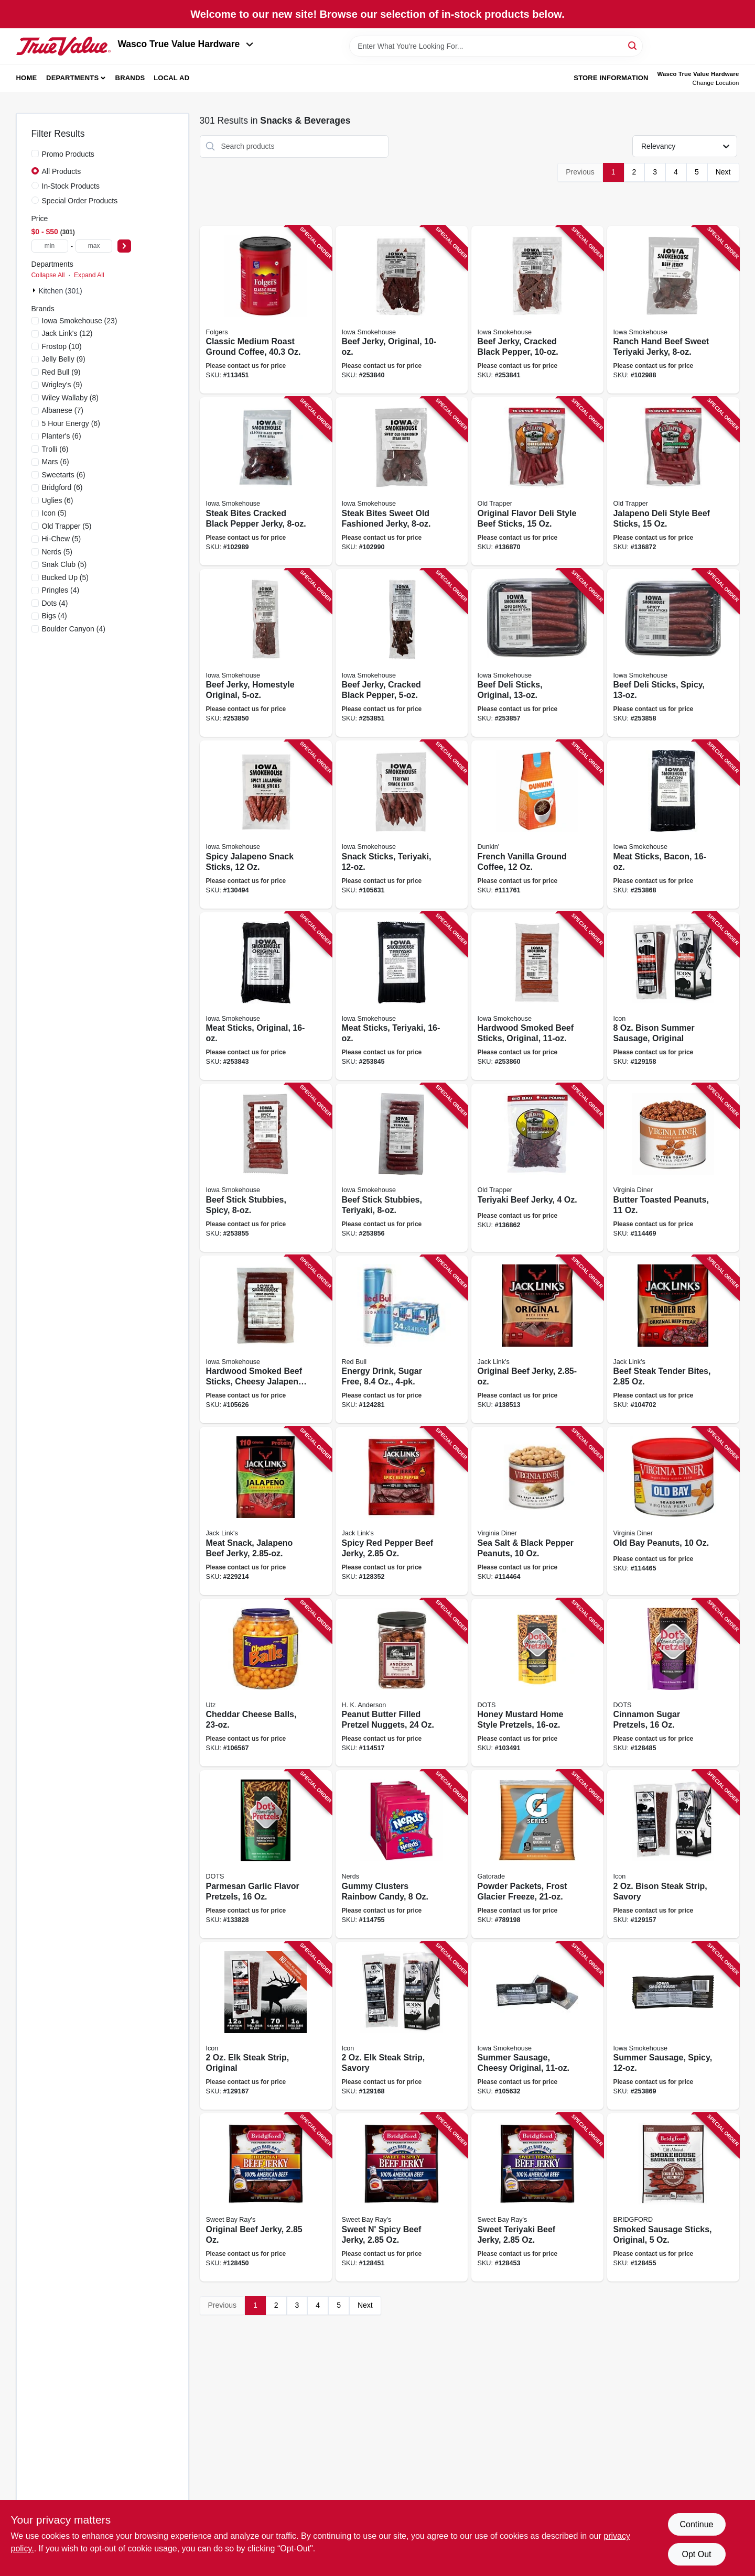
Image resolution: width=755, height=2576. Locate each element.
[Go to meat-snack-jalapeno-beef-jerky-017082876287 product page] (266, 1511)
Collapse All (48, 275)
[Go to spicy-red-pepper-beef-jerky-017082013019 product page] (402, 1511)
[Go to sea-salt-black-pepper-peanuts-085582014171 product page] (537, 1511)
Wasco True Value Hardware (186, 44)
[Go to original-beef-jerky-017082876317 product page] (537, 1340)
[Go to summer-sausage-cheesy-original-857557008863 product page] (537, 2026)
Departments (72, 78)
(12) (67, 333)
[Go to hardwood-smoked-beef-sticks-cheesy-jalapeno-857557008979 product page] (266, 1340)
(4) (61, 590)
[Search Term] (496, 46)
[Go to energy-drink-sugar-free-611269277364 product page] (402, 1340)
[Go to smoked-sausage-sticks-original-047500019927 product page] (673, 2197)
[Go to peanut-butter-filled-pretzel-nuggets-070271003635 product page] (402, 1683)
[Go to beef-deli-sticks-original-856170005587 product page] (537, 653)
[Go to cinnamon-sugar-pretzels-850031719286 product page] (673, 1683)
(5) (54, 513)
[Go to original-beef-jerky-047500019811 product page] (266, 2197)
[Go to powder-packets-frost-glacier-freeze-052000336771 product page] (537, 1854)
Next (723, 172)
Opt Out (696, 2554)
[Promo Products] (35, 153)
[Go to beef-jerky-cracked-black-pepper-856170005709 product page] (537, 310)
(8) (70, 398)
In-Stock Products (71, 186)
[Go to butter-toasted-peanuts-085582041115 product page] (673, 1168)
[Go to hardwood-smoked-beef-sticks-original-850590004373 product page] (537, 996)
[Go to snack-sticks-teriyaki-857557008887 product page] (402, 824)
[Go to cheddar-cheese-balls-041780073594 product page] (266, 1683)
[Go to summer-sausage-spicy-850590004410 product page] (673, 2026)
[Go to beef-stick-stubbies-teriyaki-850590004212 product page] (402, 1168)
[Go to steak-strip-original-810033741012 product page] (266, 2026)
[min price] (49, 246)
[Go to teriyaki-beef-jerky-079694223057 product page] (537, 1168)
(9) (63, 359)
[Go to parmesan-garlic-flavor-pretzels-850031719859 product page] (266, 1854)
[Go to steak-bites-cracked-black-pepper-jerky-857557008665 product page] (266, 481)
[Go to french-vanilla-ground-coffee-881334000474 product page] (537, 824)
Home (26, 78)
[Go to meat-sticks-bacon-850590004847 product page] (673, 824)
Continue (696, 2524)
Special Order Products (80, 200)
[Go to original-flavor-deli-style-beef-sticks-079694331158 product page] (537, 481)
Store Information (611, 78)
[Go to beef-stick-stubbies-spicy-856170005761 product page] (266, 1168)
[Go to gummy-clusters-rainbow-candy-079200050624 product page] (402, 1854)
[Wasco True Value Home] (63, 46)
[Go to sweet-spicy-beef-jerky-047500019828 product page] (402, 2197)
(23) (79, 320)
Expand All (89, 275)
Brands (130, 78)
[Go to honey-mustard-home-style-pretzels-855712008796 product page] (537, 1683)
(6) (71, 423)
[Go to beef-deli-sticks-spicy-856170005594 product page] (673, 653)
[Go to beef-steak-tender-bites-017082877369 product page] (673, 1340)
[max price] (94, 246)
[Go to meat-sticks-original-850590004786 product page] (266, 996)
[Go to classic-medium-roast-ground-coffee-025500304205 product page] (266, 310)
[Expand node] (35, 290)
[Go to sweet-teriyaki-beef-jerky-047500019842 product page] (537, 2197)
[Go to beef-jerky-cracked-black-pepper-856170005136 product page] (402, 653)
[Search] (633, 45)
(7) (62, 410)
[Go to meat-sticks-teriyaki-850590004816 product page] (402, 996)
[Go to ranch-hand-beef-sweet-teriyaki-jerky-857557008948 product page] (673, 310)
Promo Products (68, 154)
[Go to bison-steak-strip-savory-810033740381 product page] (673, 1854)
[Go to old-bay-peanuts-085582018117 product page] (673, 1511)
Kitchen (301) (60, 291)
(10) (62, 346)
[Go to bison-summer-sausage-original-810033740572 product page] (673, 996)
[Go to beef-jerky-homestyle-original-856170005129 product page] (266, 653)
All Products (61, 171)
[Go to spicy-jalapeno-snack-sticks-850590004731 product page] (266, 824)
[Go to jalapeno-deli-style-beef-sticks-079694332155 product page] (673, 481)
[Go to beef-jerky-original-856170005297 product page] (402, 310)
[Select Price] (124, 246)
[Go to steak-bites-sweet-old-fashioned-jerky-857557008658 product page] (402, 481)
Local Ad (171, 78)
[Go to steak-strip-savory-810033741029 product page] (402, 2026)
